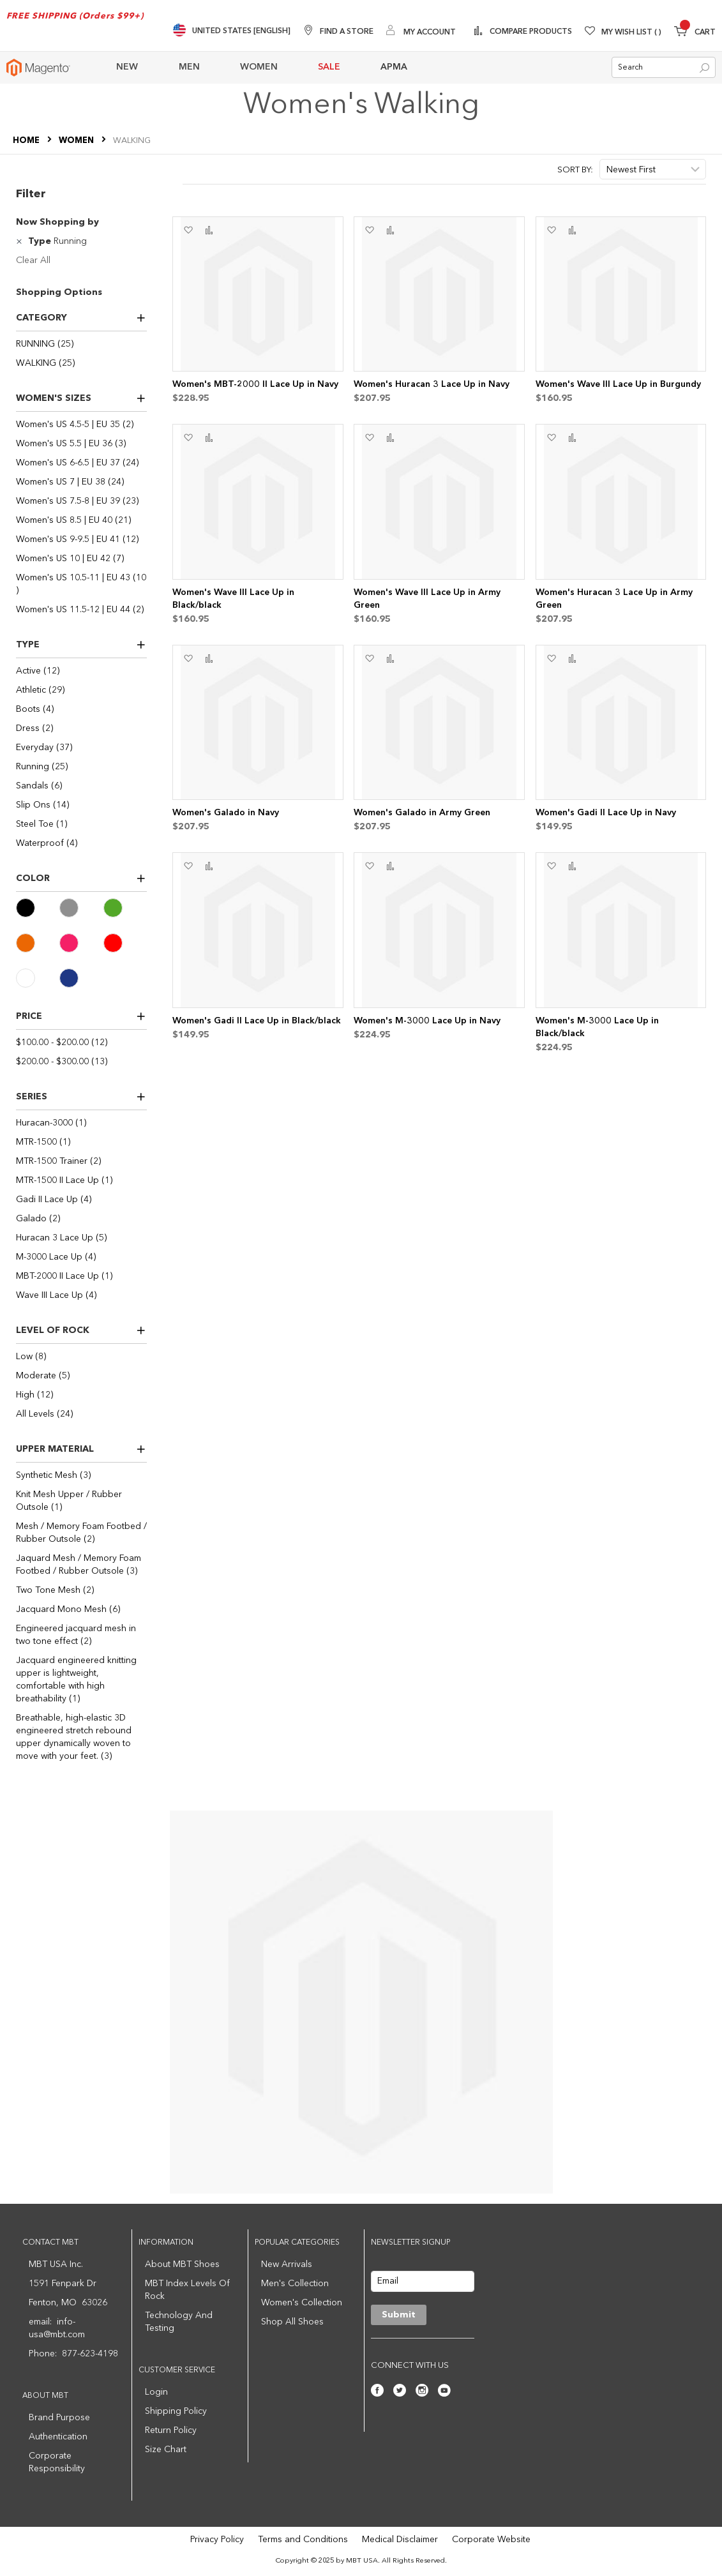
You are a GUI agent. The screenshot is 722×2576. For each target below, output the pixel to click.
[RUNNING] (81, 344)
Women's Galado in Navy (225, 812)
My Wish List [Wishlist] (631, 32)
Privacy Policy (217, 2539)
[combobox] (664, 67)
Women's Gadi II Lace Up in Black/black (256, 1020)
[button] (188, 230)
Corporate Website (491, 2539)
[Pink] (81, 943)
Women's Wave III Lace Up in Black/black (233, 599)
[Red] (125, 943)
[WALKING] (81, 363)
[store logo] (38, 68)
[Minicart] (695, 32)
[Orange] (37, 943)
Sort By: (575, 170)
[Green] (125, 907)
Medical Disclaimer (400, 2539)
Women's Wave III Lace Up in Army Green (427, 599)
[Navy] (81, 978)
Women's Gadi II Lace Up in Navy (606, 812)
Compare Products (530, 32)
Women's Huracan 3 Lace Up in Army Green (614, 599)
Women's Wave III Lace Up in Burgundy (618, 384)
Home (27, 141)
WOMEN (77, 141)
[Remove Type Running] (21, 241)
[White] (37, 978)
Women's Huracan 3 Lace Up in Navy (431, 384)
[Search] (704, 68)
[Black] (37, 907)
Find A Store (346, 32)
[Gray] (81, 907)
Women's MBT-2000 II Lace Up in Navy (255, 384)
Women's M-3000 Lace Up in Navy (427, 1020)
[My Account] (421, 31)
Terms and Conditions (303, 2539)
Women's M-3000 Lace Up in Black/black (597, 1027)
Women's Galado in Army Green (422, 812)
